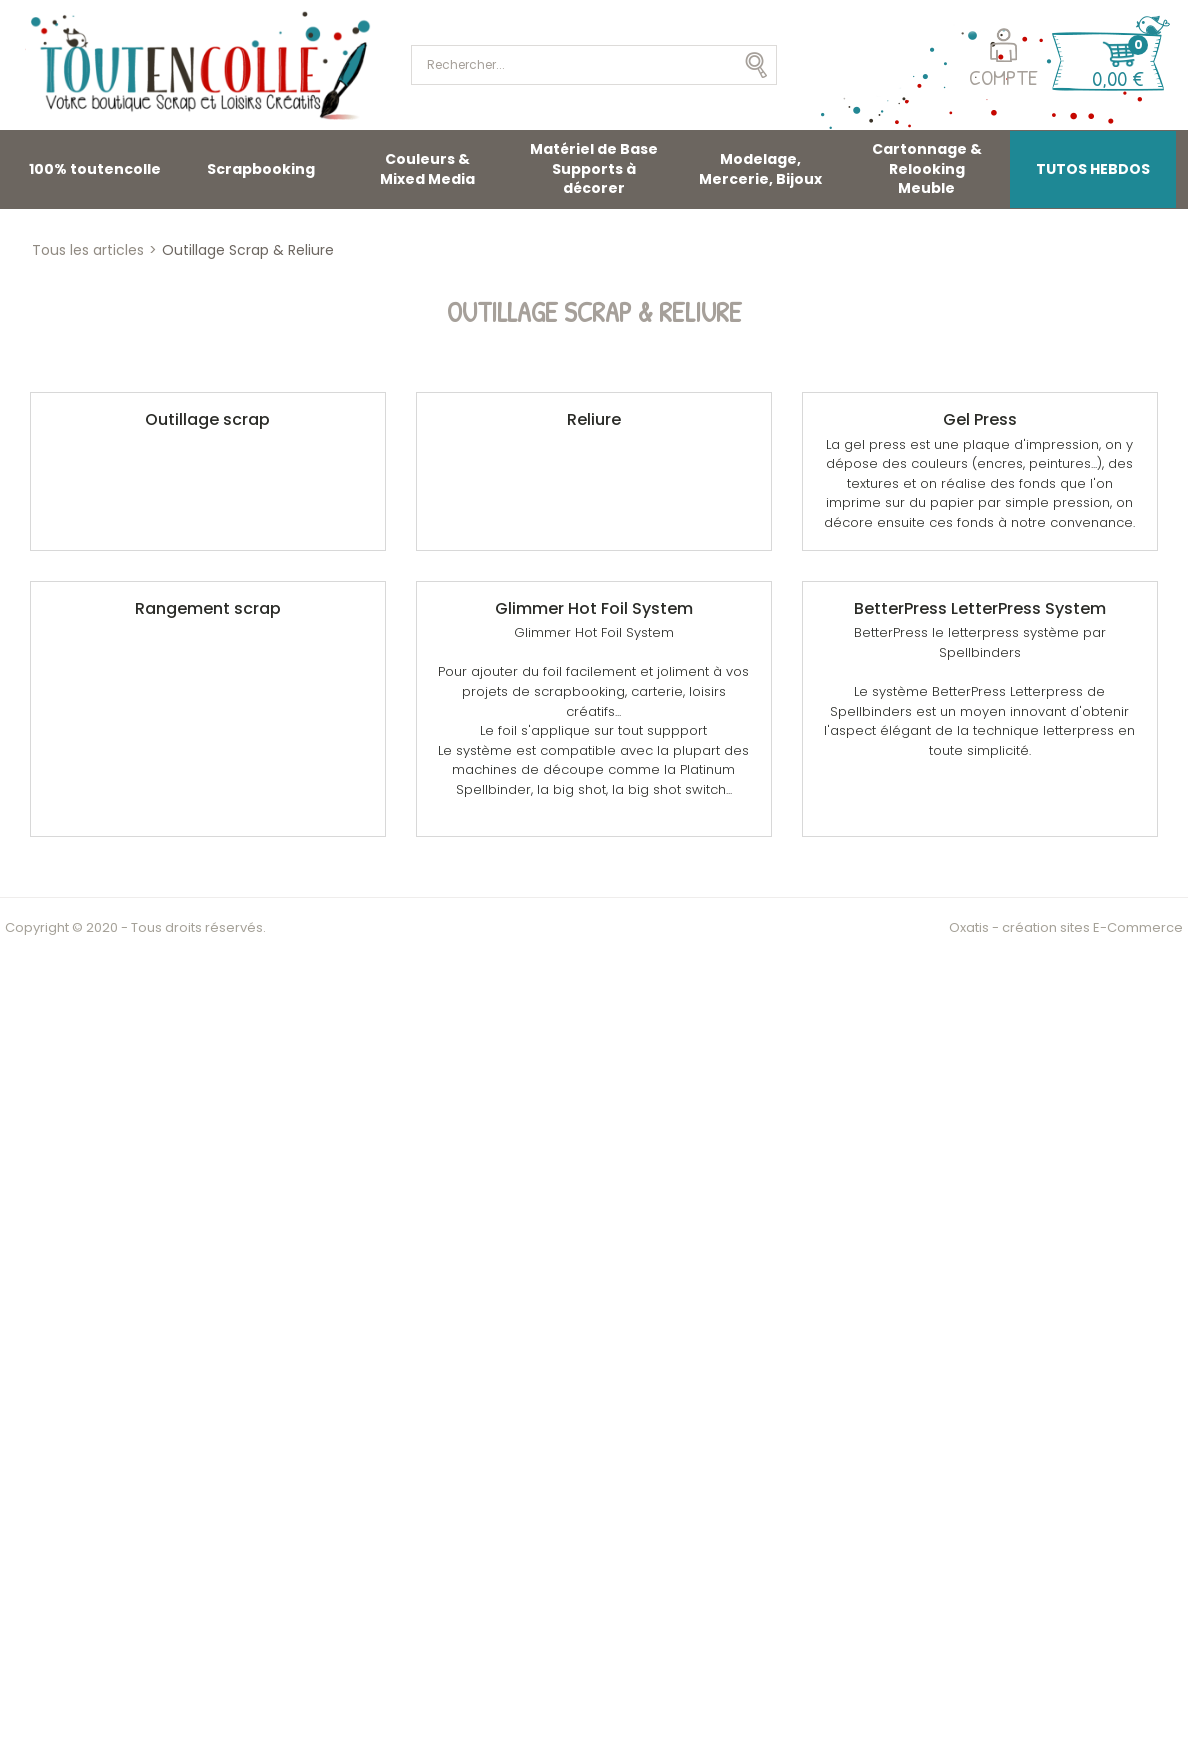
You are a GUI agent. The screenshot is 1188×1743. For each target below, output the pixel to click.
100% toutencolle (95, 169)
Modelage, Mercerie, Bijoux (760, 169)
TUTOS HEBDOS (1093, 169)
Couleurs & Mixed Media (427, 169)
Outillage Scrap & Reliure (248, 250)
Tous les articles (88, 250)
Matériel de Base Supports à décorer (594, 168)
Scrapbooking (261, 169)
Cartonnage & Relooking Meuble (927, 168)
